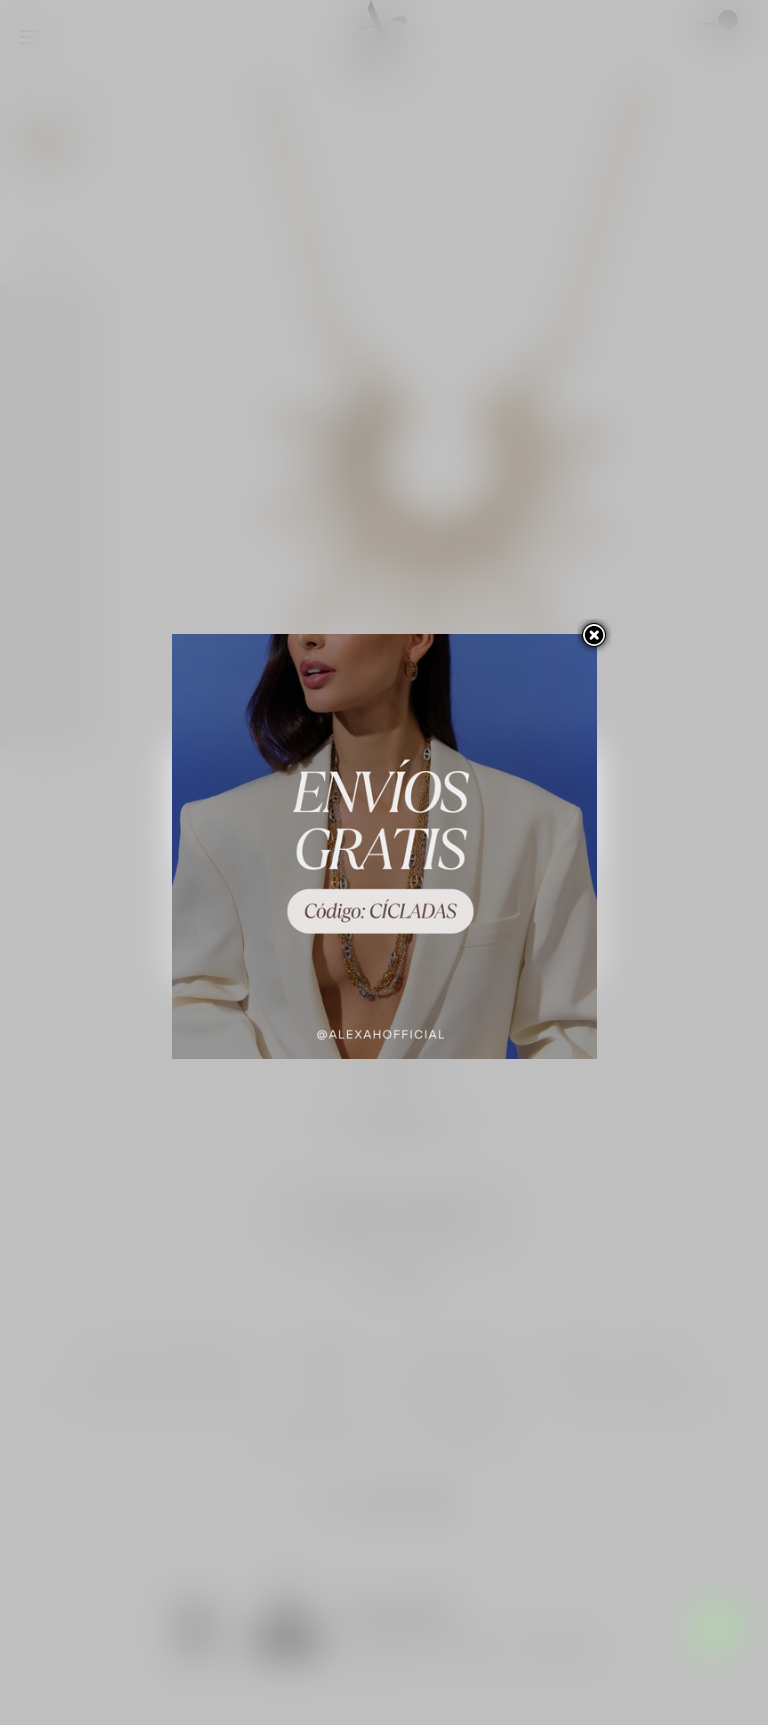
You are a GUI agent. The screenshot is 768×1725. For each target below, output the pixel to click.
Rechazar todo (384, 888)
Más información (244, 838)
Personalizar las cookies (371, 838)
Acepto (384, 943)
